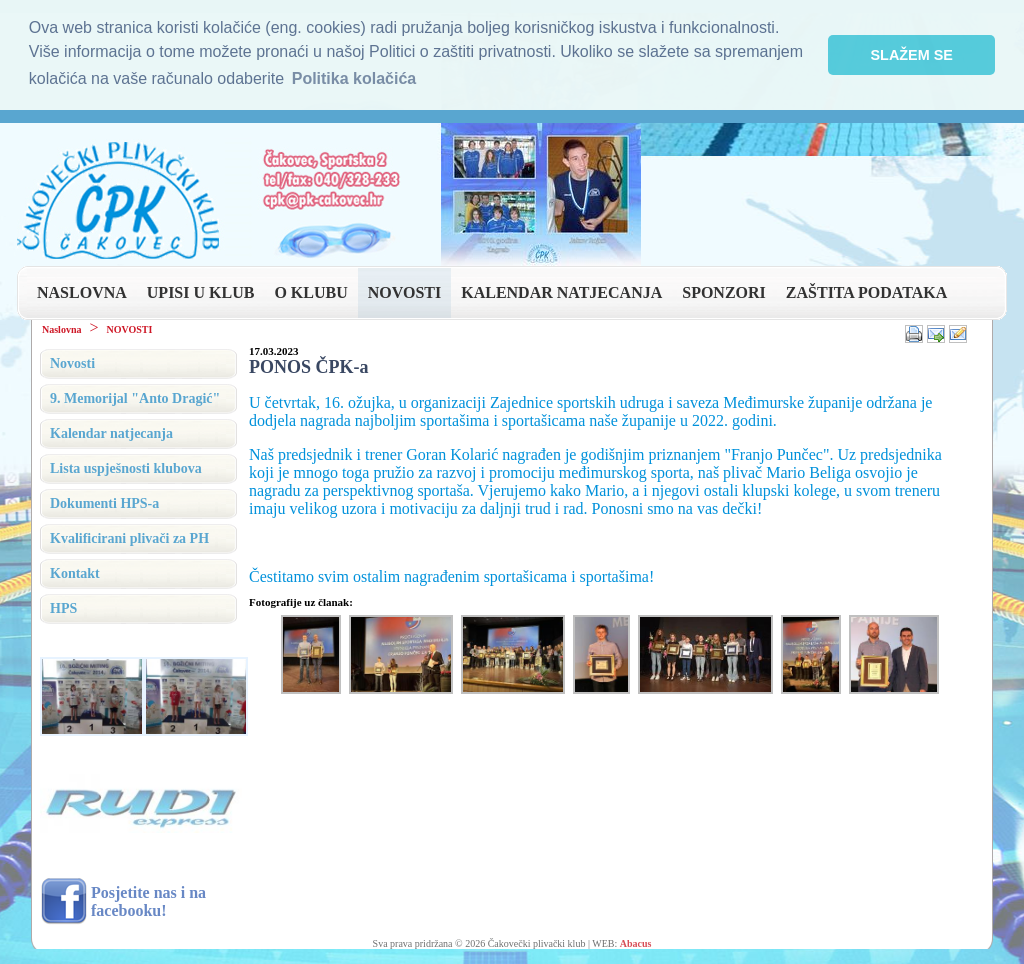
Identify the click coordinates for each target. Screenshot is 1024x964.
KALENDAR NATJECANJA (561, 292)
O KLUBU (310, 292)
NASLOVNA (82, 292)
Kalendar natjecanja (111, 433)
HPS (63, 608)
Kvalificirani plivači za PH (129, 538)
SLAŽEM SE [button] (912, 55)
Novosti (72, 363)
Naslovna (61, 329)
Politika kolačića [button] (354, 78)
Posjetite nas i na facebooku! (148, 900)
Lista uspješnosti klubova (126, 468)
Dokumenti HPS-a (104, 503)
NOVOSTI (404, 292)
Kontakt (75, 573)
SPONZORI (724, 292)
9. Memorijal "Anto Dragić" (135, 398)
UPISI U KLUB (201, 292)
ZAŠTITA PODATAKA (866, 292)
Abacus (636, 943)
